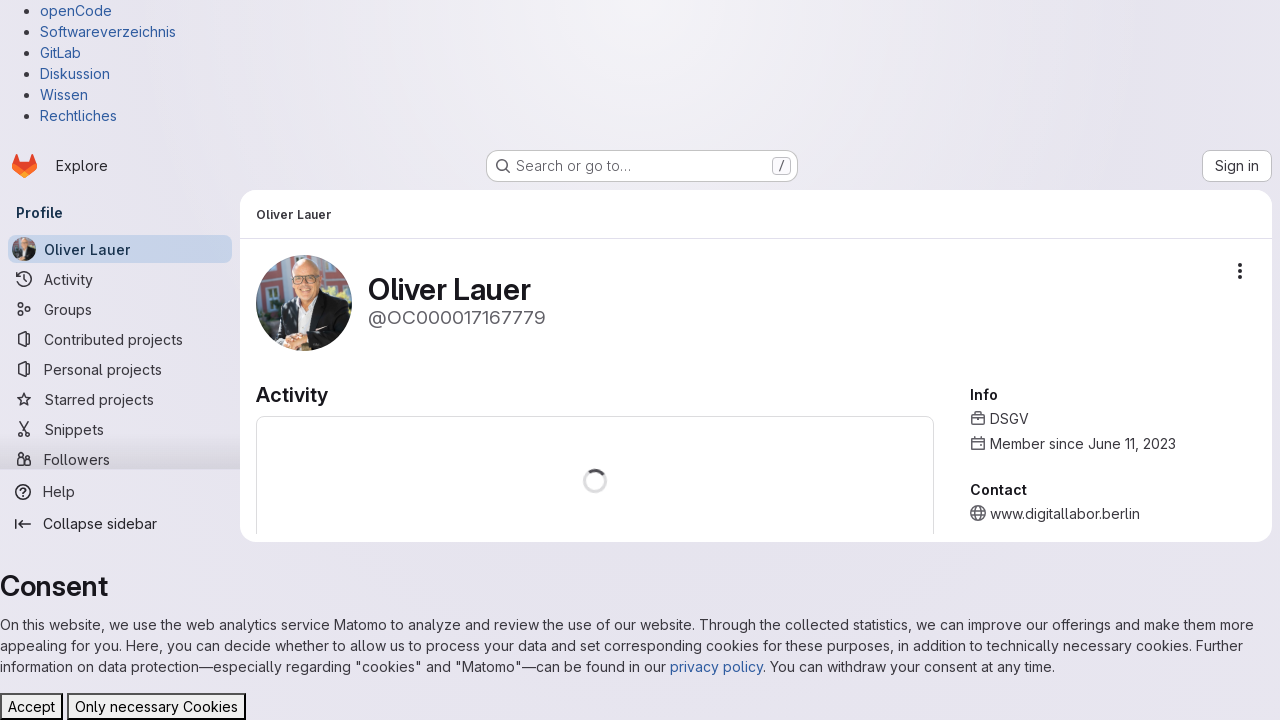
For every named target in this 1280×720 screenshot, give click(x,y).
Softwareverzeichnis (108, 31)
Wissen (64, 94)
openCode (76, 10)
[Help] (120, 492)
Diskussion (75, 73)
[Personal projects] (120, 369)
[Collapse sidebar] (120, 524)
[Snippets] (120, 429)
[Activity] (120, 279)
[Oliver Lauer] (120, 249)
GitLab (60, 52)
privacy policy (716, 666)
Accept (31, 706)
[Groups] (120, 309)
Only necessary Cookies (156, 706)
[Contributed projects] (120, 339)
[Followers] (120, 459)
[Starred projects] (120, 399)
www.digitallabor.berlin (1065, 513)
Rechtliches (78, 115)
